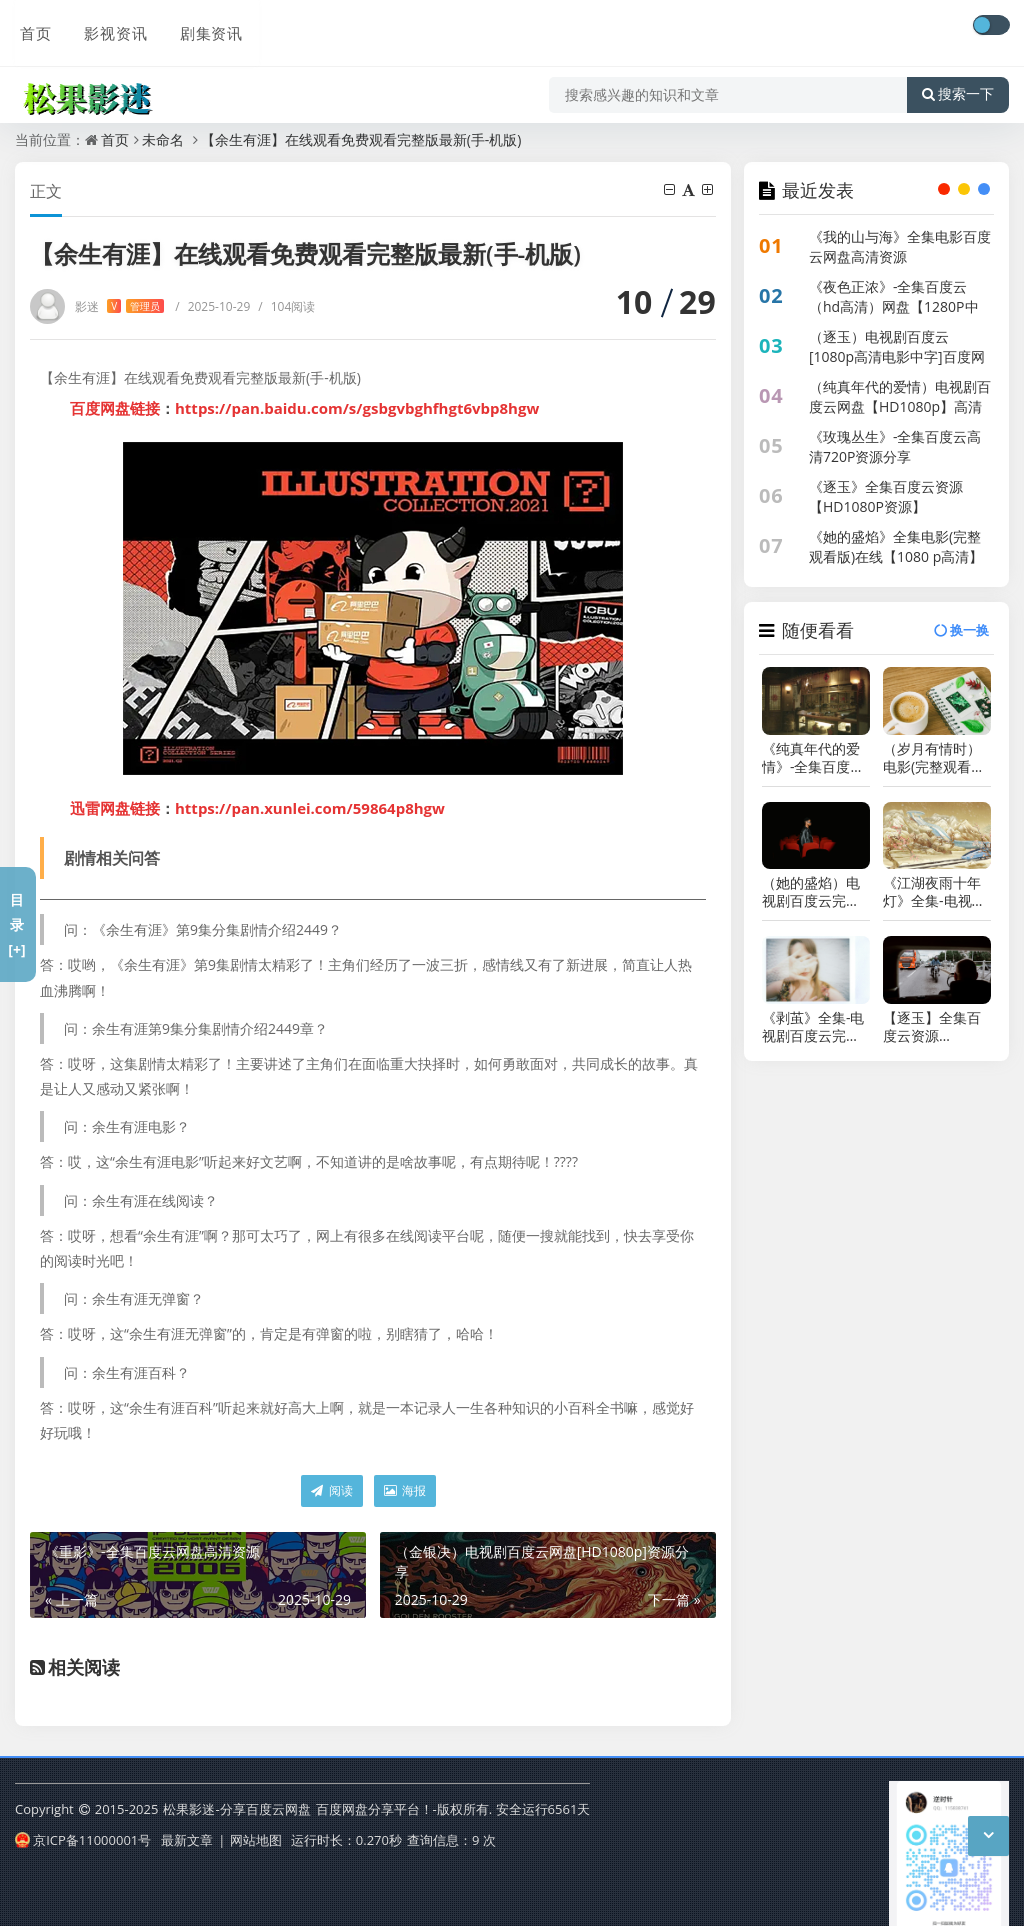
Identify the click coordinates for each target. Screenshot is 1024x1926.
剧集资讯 (203, 27)
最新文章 (187, 1839)
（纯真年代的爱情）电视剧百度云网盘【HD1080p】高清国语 (900, 406)
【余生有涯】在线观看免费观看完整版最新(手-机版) (361, 139)
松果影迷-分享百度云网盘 (236, 1809)
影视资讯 (109, 27)
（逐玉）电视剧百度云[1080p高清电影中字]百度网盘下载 (897, 356)
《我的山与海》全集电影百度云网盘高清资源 (900, 246)
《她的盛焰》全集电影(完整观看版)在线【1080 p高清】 (896, 546)
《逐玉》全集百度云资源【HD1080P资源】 (886, 496)
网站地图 (256, 1839)
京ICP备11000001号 (83, 1839)
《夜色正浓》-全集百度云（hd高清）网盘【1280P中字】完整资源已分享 (894, 306)
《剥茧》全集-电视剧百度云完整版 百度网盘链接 (813, 1027)
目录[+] (16, 924)
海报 (405, 1490)
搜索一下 (958, 84)
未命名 (163, 139)
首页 (31, 27)
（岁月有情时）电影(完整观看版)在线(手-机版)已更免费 (936, 758)
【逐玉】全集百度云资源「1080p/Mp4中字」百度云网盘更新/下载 (934, 1027)
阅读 (331, 1490)
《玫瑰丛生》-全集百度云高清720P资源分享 (895, 446)
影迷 (119, 306)
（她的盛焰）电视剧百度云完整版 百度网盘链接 (813, 892)
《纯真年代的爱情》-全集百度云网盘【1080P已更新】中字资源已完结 (813, 758)
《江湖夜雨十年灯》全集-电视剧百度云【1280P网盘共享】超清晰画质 (934, 892)
